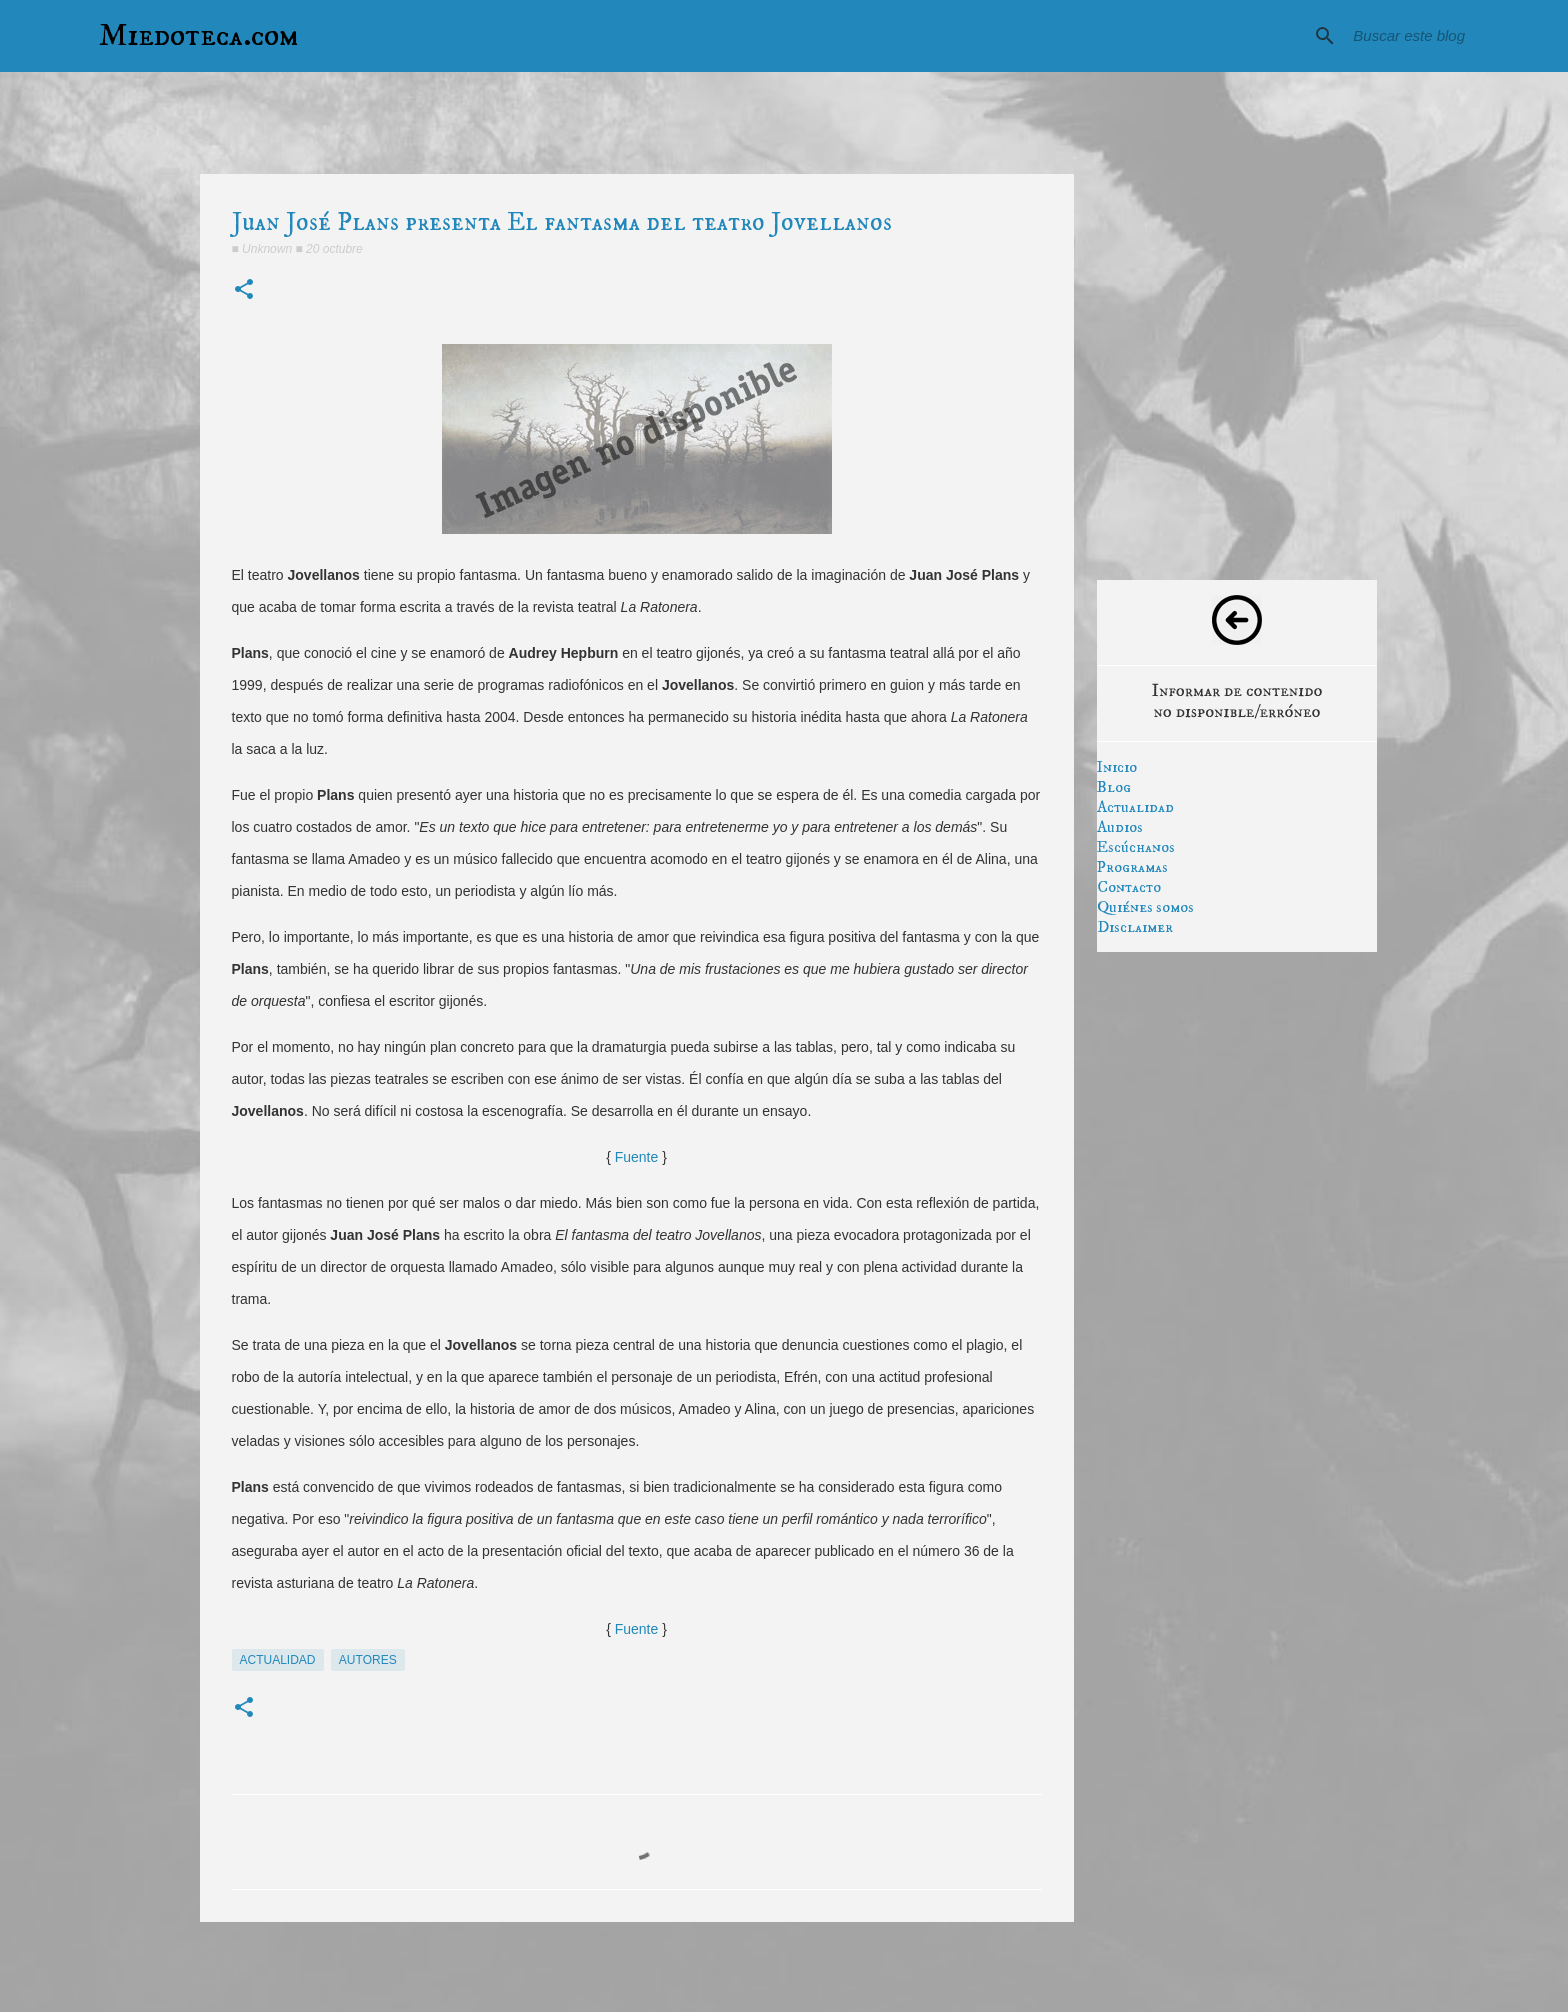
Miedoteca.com (199, 36)
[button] (244, 290)
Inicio (1117, 767)
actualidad (278, 1660)
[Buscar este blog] (1404, 36)
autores (368, 1660)
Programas (1132, 867)
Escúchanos (1136, 847)
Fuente (637, 1157)
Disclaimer (1135, 927)
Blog (1114, 787)
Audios (1120, 827)
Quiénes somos (1145, 907)
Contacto (1129, 887)
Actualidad (1135, 807)
